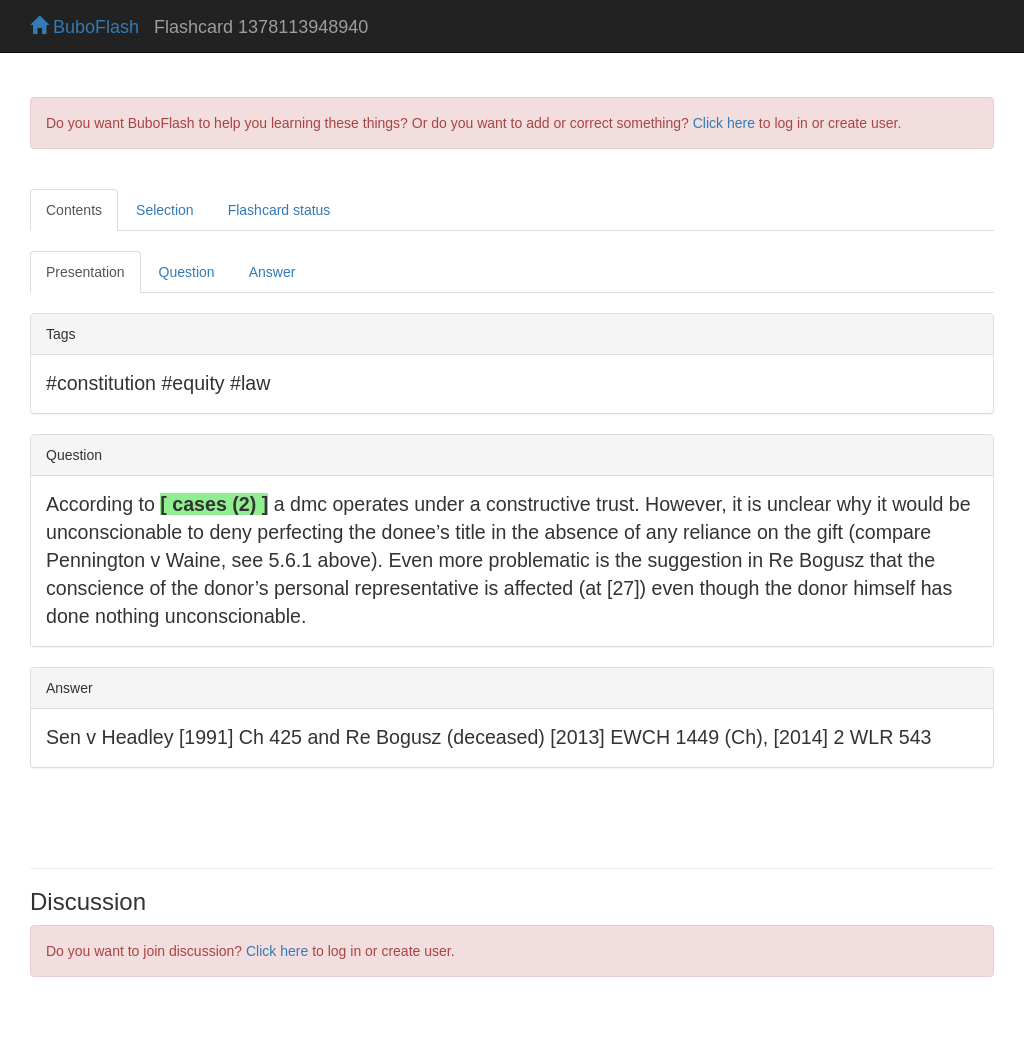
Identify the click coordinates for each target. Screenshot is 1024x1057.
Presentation (85, 272)
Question (187, 272)
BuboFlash (84, 27)
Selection (165, 210)
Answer (272, 272)
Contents (74, 210)
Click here (724, 123)
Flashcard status (279, 210)
